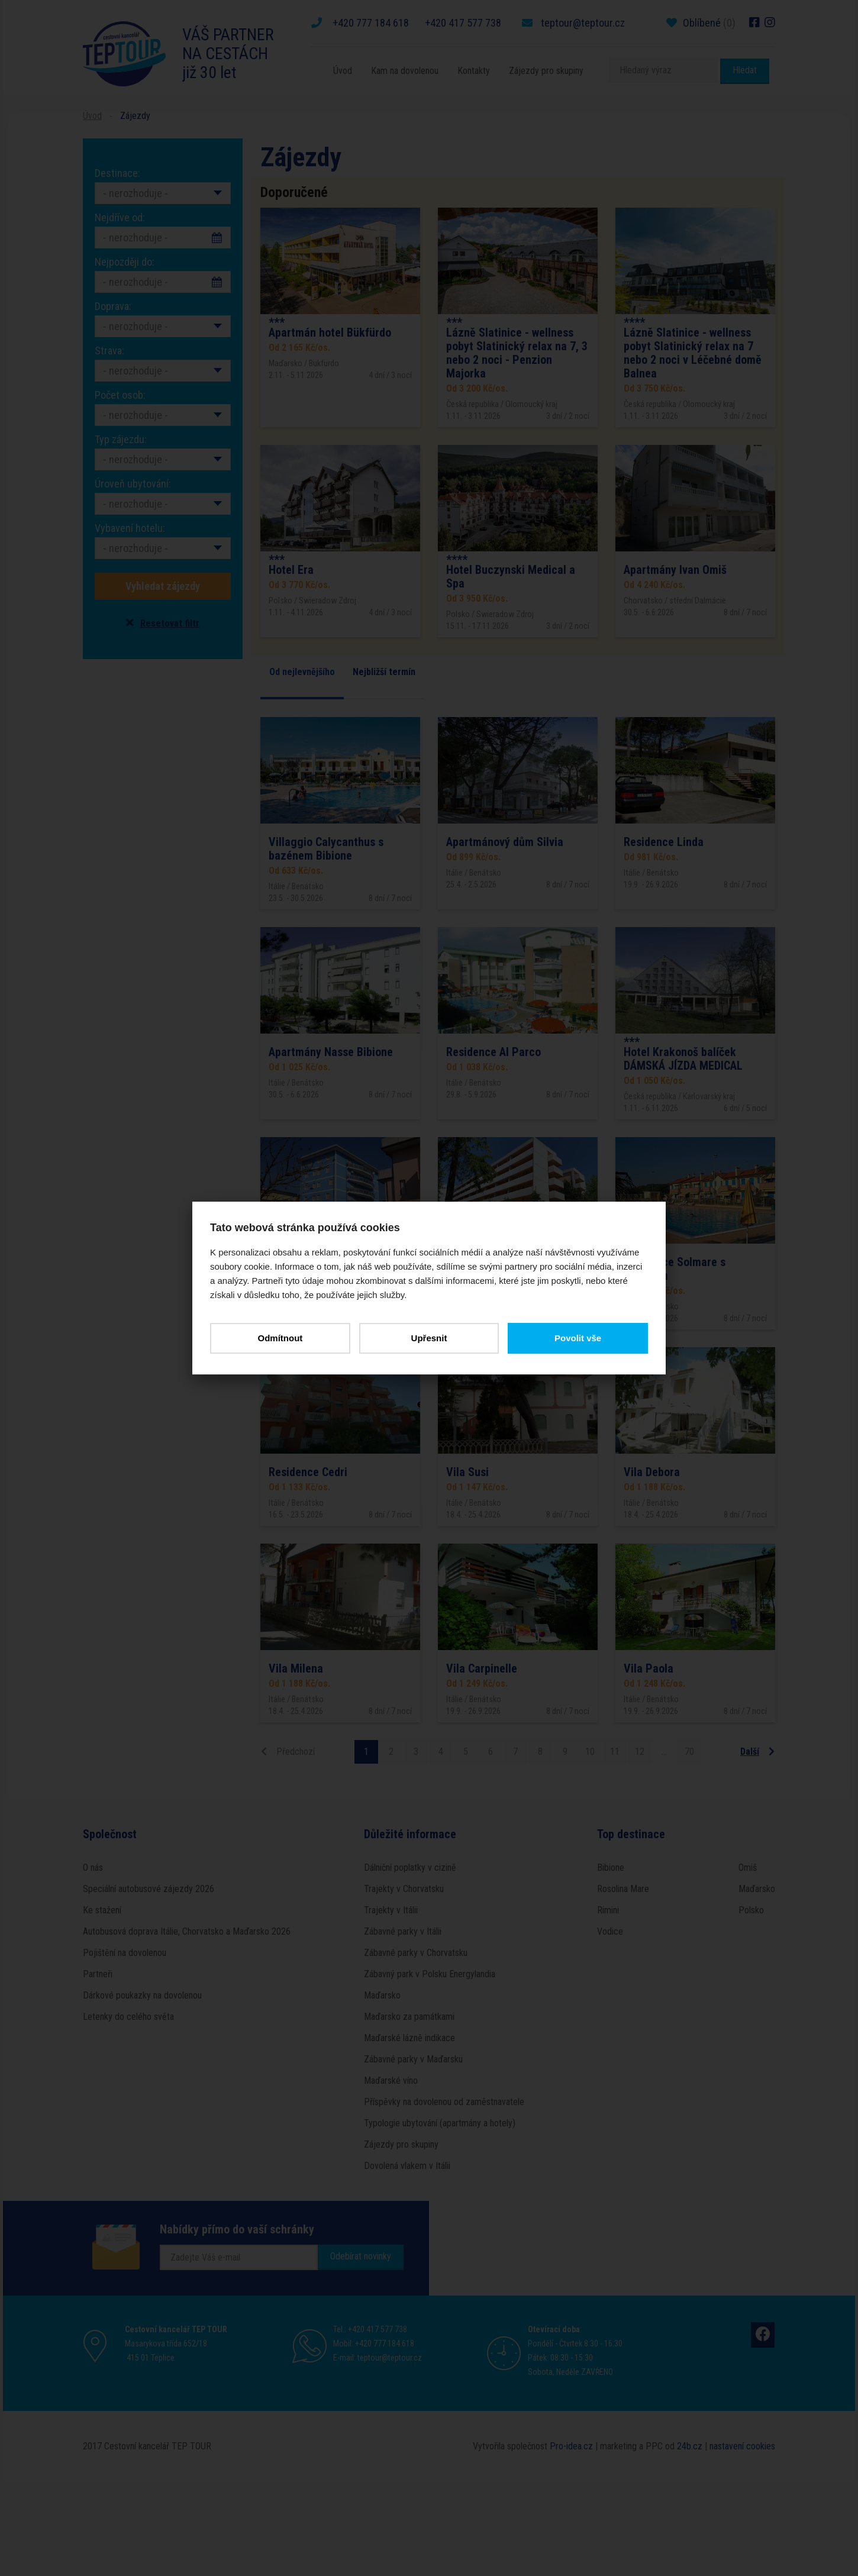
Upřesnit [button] (429, 1338)
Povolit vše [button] (577, 1338)
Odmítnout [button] (279, 1338)
